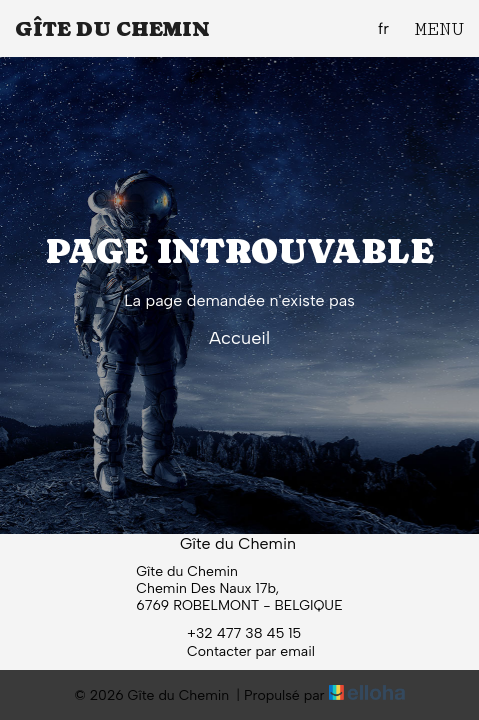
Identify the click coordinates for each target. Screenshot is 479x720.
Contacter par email (239, 651)
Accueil (239, 338)
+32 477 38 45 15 (232, 633)
